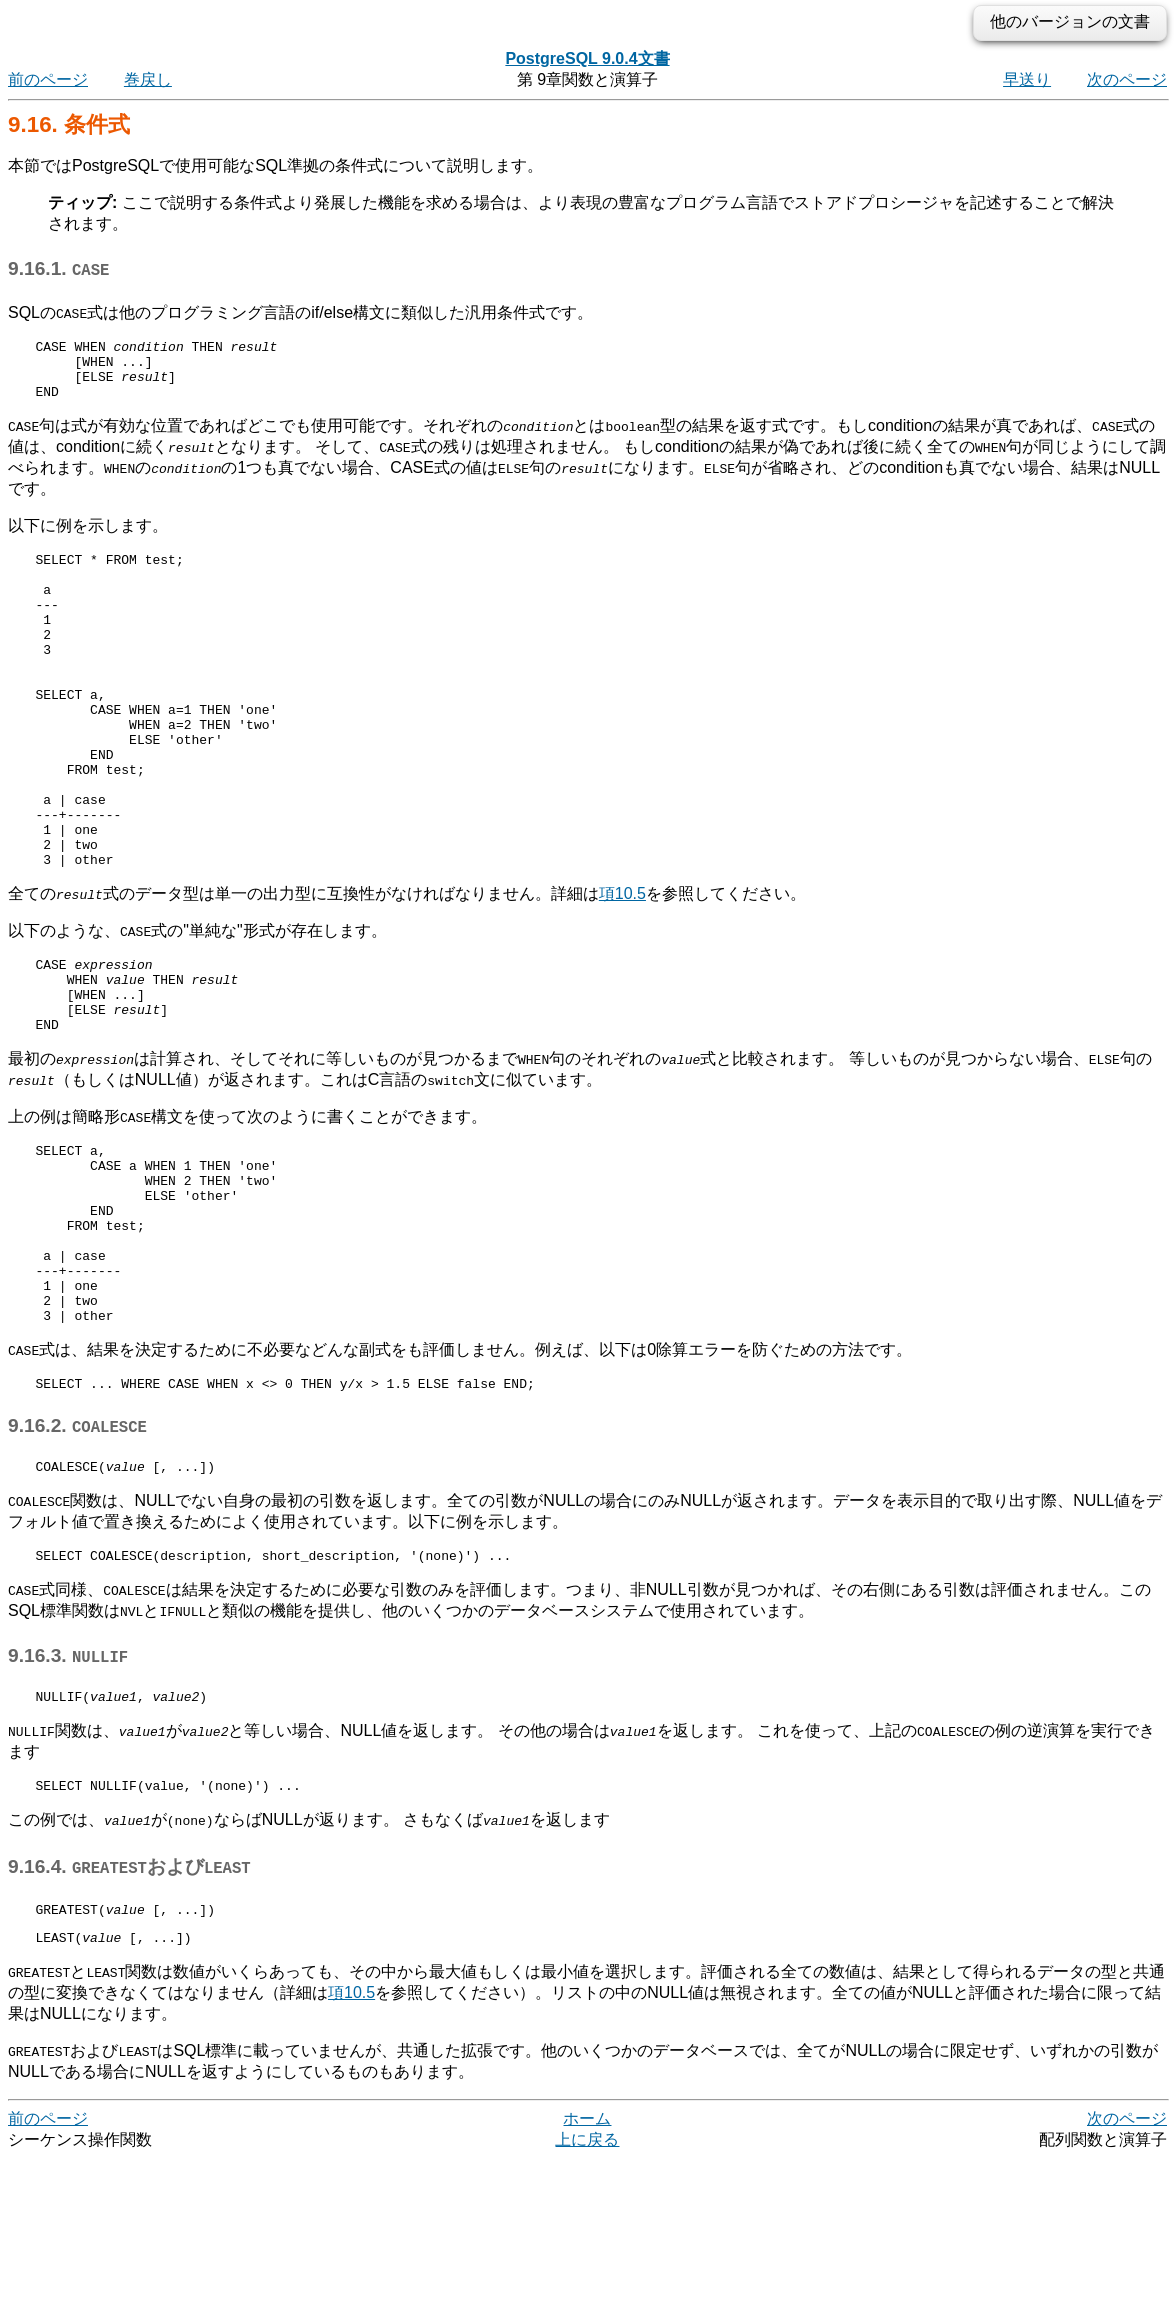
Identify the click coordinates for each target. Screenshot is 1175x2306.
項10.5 (622, 968)
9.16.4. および (129, 2007)
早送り (1027, 79)
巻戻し (148, 79)
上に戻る (587, 2286)
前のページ (48, 79)
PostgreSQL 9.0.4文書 (587, 58)
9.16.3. (68, 1790)
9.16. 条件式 (69, 124)
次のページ (1127, 79)
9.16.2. (77, 1554)
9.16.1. (58, 268)
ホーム (587, 2265)
